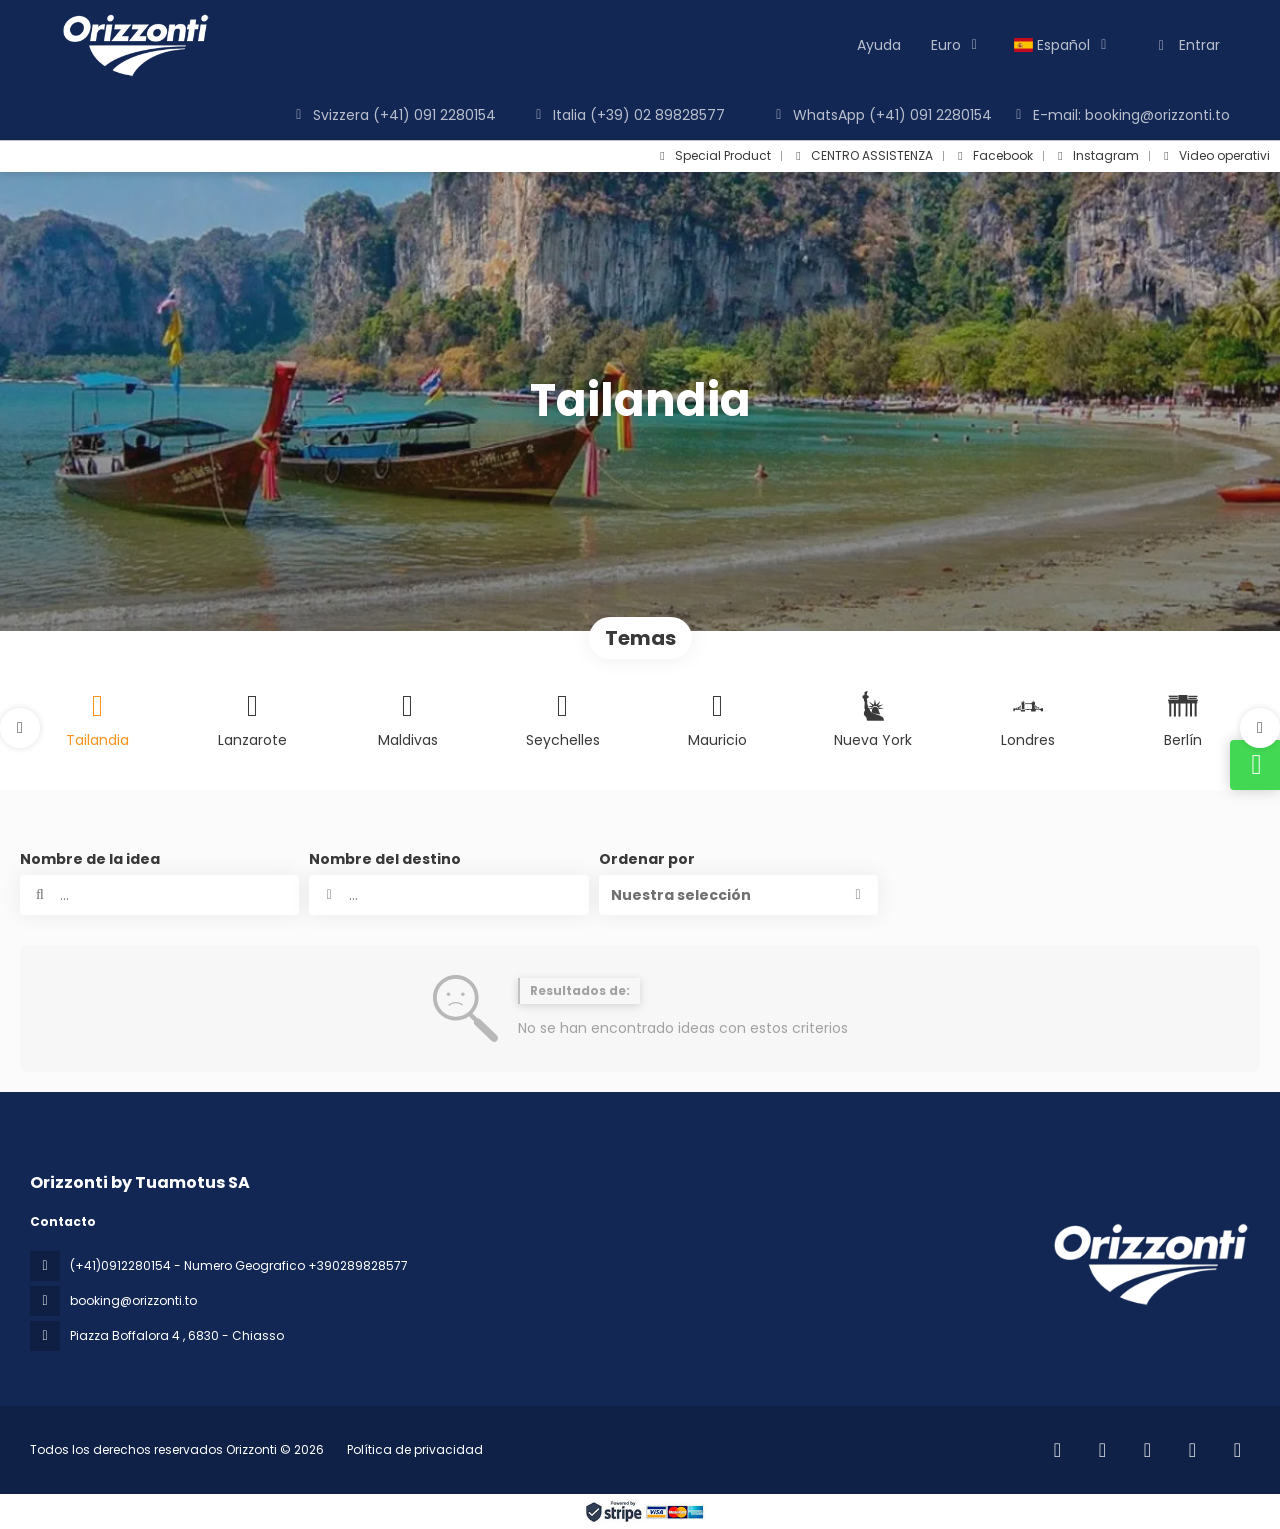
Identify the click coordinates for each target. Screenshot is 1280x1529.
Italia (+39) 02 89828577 (627, 115)
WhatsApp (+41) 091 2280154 (881, 115)
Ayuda (879, 45)
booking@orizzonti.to (133, 1300)
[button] (20, 728)
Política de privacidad (415, 1449)
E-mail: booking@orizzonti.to (1120, 115)
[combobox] (448, 895)
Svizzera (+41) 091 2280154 (393, 115)
